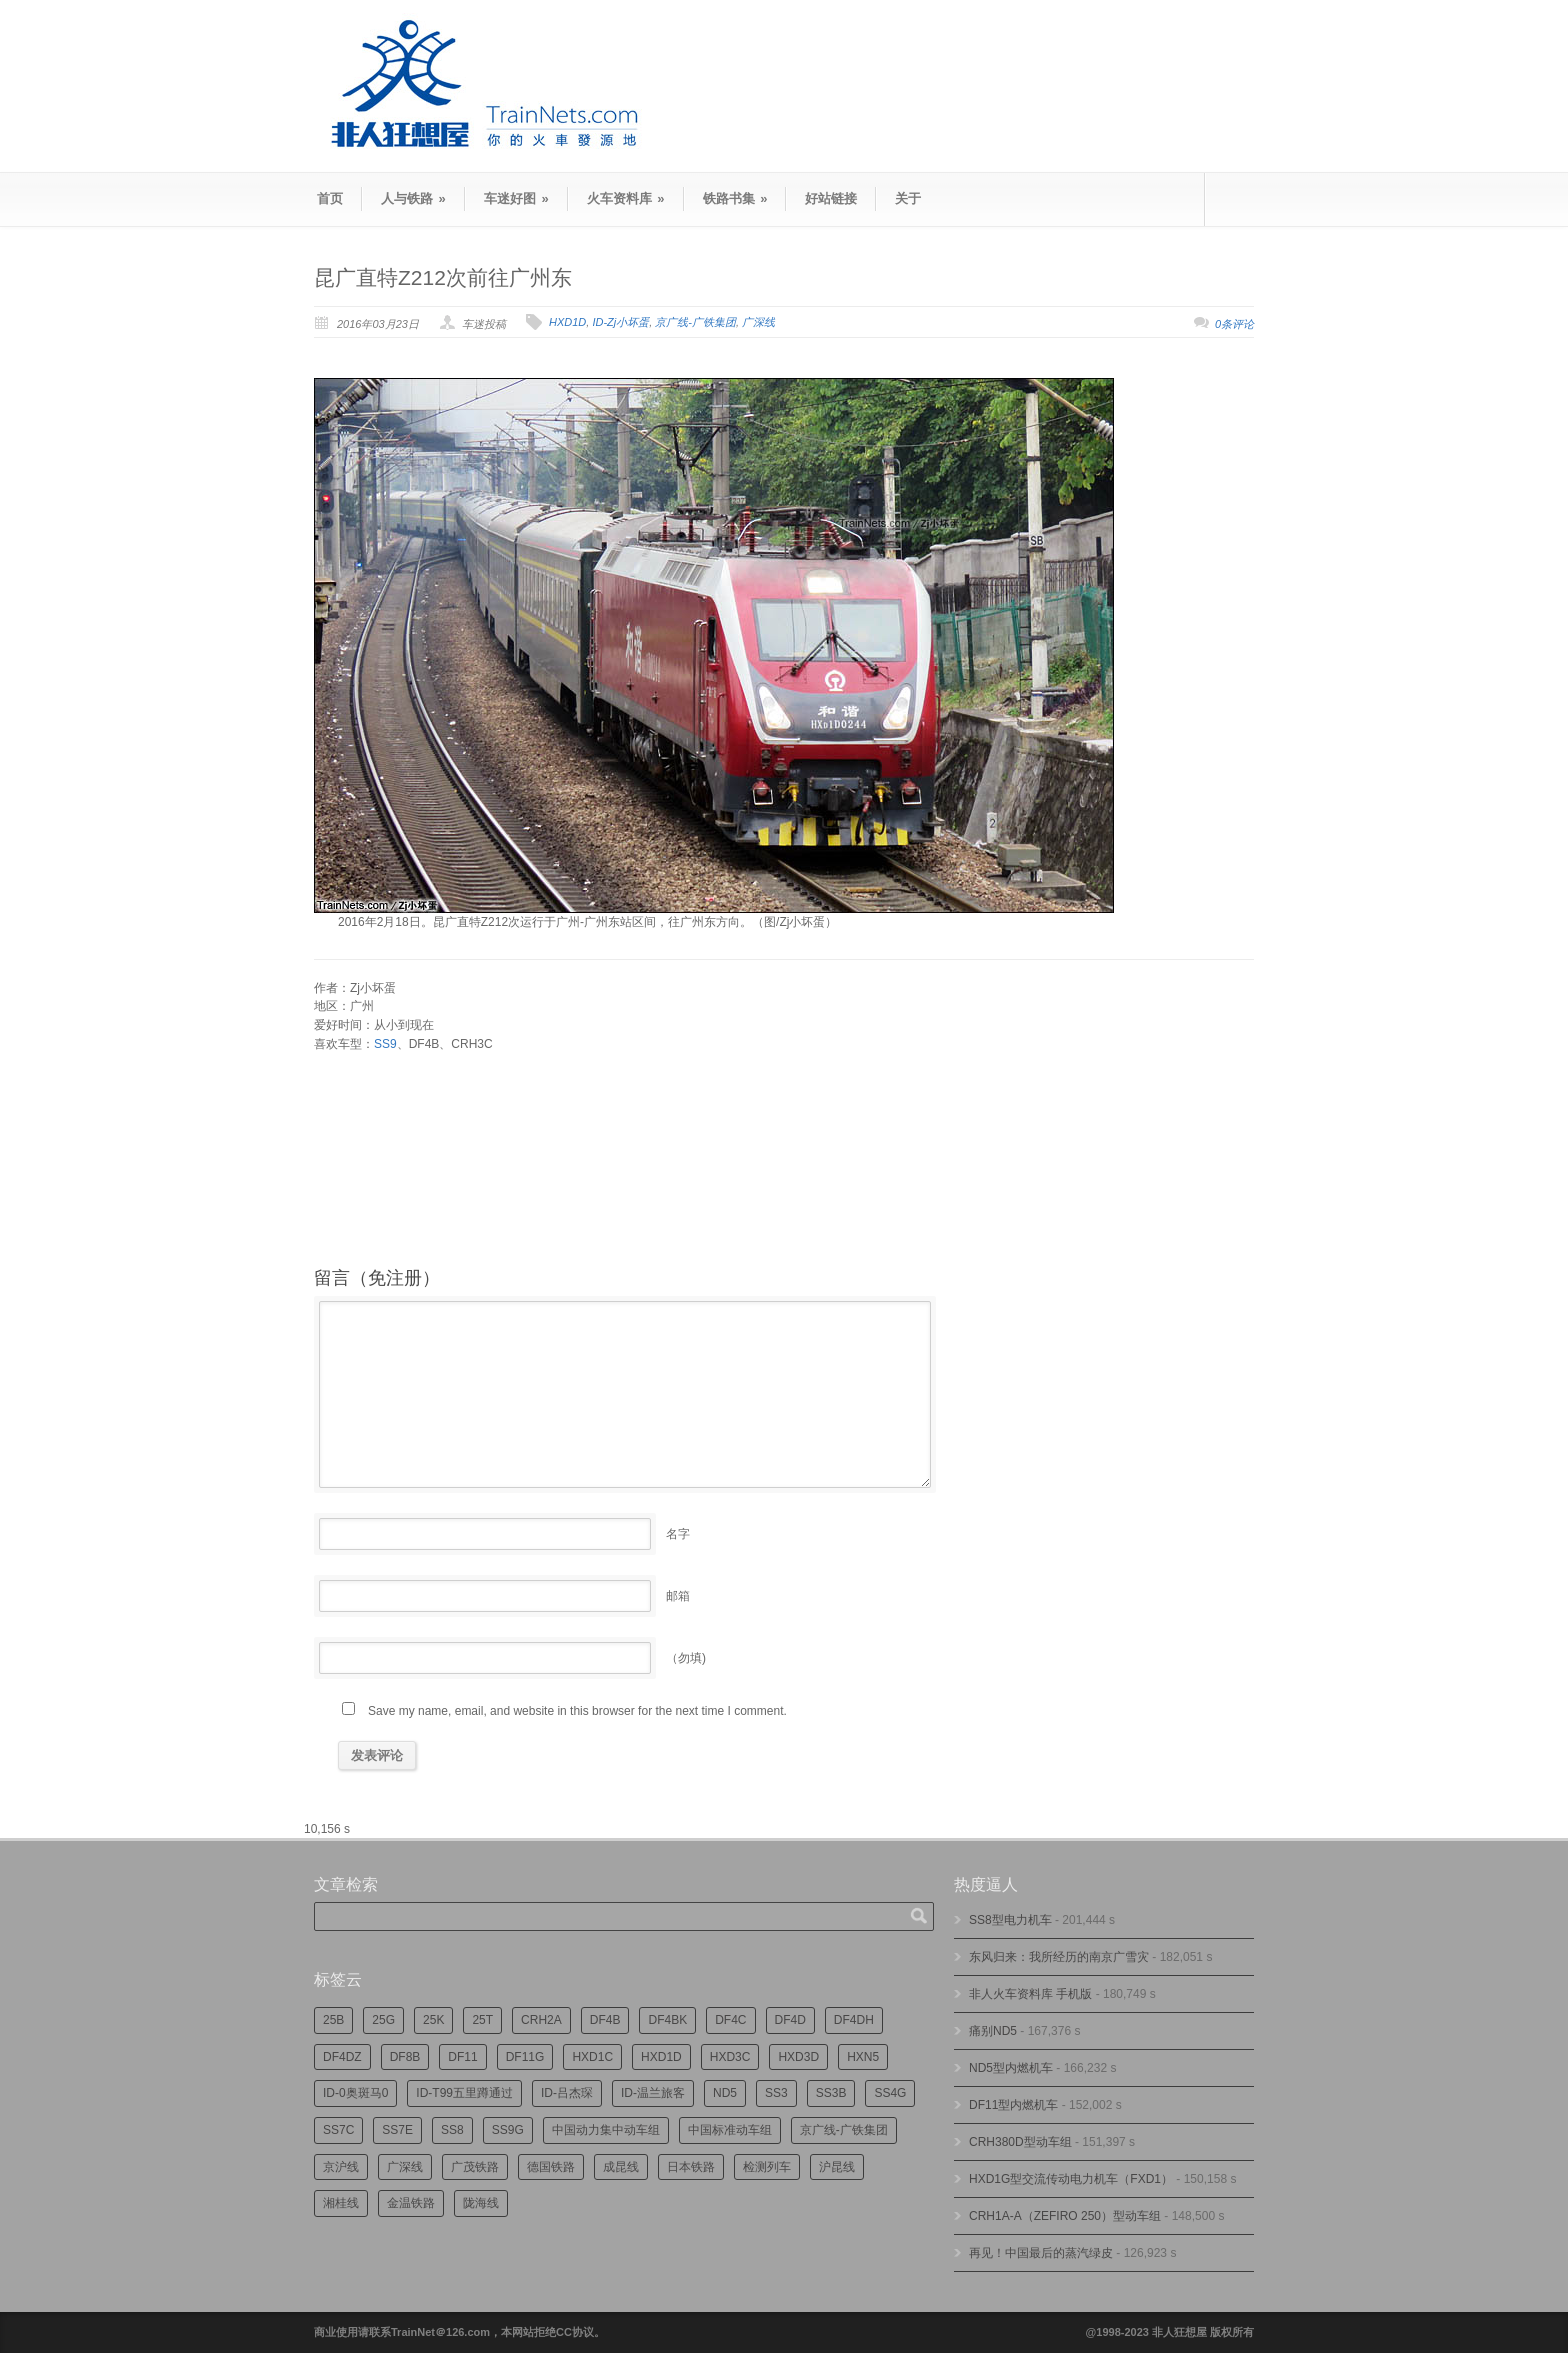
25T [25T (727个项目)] (482, 2020)
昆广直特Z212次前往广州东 (443, 277)
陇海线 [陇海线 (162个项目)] (481, 2203)
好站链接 (831, 198)
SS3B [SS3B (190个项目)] (831, 2093)
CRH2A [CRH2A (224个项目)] (541, 2020)
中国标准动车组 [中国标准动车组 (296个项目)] (730, 2130)
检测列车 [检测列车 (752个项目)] (767, 2167)
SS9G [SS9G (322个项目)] (508, 2130)
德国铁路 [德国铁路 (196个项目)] (551, 2167)
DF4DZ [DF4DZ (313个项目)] (342, 2057)
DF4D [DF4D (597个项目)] (790, 2020)
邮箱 (678, 1596)
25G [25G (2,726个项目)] (383, 2020)
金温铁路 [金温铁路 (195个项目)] (411, 2203)
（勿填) (686, 1658)
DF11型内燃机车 (1013, 2105)
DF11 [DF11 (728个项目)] (462, 2057)
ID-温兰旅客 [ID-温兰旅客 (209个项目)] (653, 2093)
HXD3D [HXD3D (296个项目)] (798, 2057)
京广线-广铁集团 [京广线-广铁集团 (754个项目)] (844, 2130)
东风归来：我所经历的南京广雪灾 (1059, 1957)
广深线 (758, 322)
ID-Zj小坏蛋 (620, 322)
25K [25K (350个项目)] (433, 2020)
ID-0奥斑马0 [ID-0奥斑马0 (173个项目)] (355, 2093)
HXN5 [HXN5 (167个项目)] (863, 2057)
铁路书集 (735, 198)
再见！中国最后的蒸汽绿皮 (1041, 2253)
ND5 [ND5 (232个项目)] (725, 2093)
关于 (908, 198)
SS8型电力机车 (1010, 1920)
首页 (330, 198)
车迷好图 (516, 198)
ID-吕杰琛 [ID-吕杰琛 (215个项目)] (567, 2093)
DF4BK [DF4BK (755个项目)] (667, 2020)
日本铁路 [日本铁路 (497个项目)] (691, 2167)
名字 (678, 1534)
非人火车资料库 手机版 (1030, 1994)
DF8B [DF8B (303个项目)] (405, 2057)
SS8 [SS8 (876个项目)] (452, 2130)
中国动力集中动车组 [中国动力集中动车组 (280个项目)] (606, 2130)
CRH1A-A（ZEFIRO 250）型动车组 (1065, 2216)
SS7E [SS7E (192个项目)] (397, 2130)
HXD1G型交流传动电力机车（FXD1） (1071, 2179)
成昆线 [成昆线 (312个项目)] (621, 2167)
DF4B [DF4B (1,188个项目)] (605, 2020)
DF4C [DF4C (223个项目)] (730, 2020)
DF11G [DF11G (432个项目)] (525, 2057)
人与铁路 (413, 198)
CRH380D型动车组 (1020, 2142)
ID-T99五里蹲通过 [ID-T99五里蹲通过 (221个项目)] (464, 2093)
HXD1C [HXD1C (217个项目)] (592, 2057)
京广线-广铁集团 (695, 322)
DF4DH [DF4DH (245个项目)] (854, 2020)
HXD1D (567, 322)
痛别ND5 (993, 2031)
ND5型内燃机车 (1011, 2068)
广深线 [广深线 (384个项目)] (405, 2167)
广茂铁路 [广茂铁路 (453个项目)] (475, 2167)
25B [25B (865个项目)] (333, 2020)
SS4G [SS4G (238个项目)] (890, 2093)
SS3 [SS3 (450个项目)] (776, 2093)
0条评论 (1234, 324)
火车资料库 (626, 198)
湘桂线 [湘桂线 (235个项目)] (341, 2203)
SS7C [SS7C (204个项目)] (338, 2130)
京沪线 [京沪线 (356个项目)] (341, 2167)
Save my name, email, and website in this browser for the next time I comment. (577, 1711)
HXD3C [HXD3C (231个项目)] (730, 2057)
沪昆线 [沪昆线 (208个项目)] (837, 2167)
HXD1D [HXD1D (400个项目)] (661, 2057)
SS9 (385, 1044)
